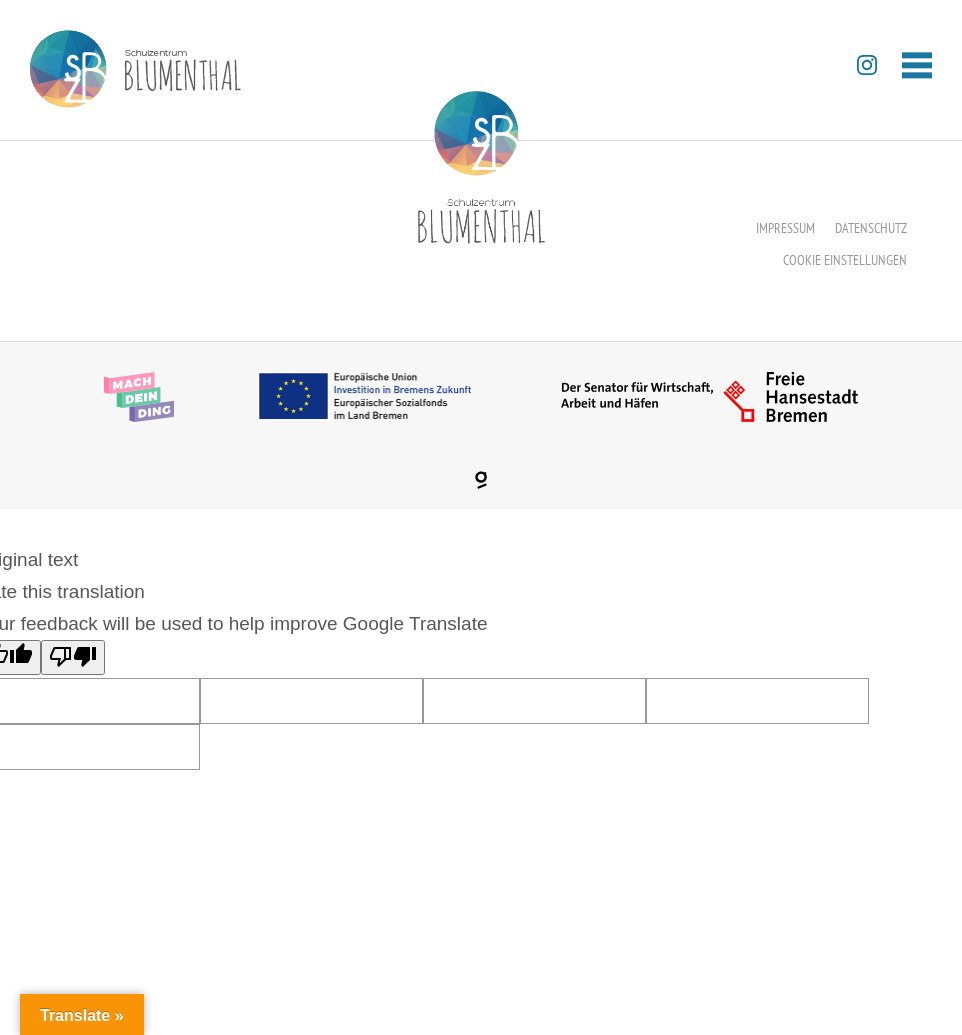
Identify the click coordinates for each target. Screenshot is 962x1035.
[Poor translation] (73, 657)
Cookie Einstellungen (845, 260)
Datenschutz (871, 228)
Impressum (785, 228)
